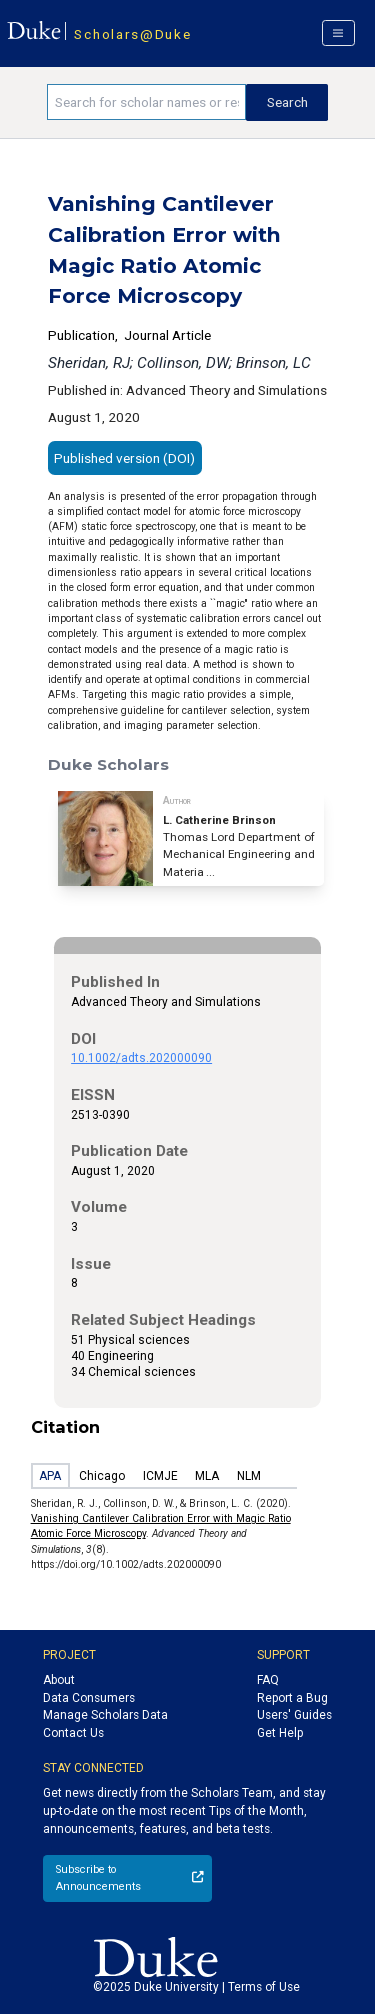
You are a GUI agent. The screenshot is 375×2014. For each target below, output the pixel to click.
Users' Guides (294, 1715)
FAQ (268, 1680)
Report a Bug (292, 1698)
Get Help (280, 1733)
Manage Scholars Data (105, 1715)
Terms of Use (264, 1987)
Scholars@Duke (132, 34)
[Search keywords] (146, 102)
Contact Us (73, 1733)
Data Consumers (89, 1698)
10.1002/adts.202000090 (141, 1058)
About (59, 1680)
